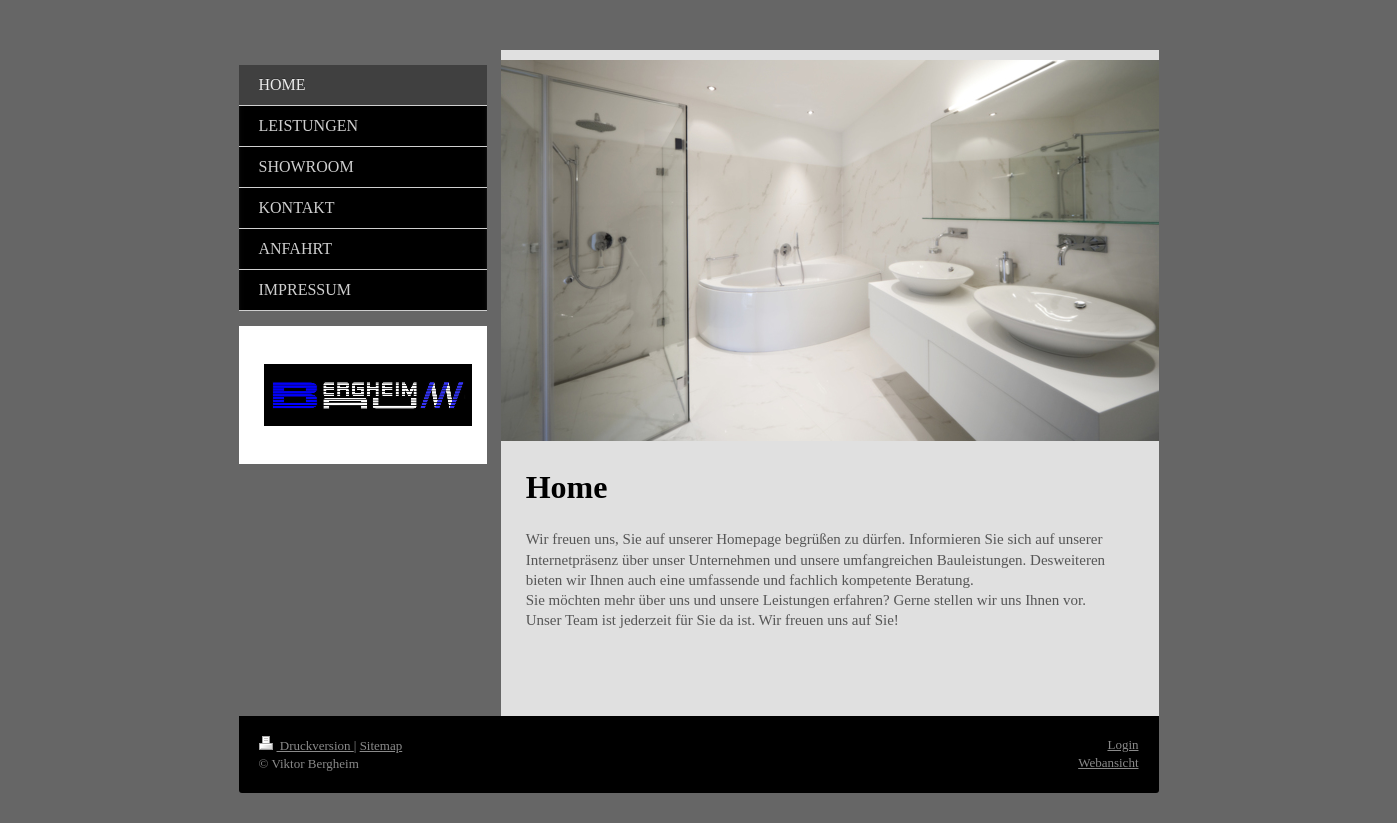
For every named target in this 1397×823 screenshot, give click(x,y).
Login (1122, 744)
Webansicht (1108, 762)
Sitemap (381, 745)
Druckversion (306, 745)
